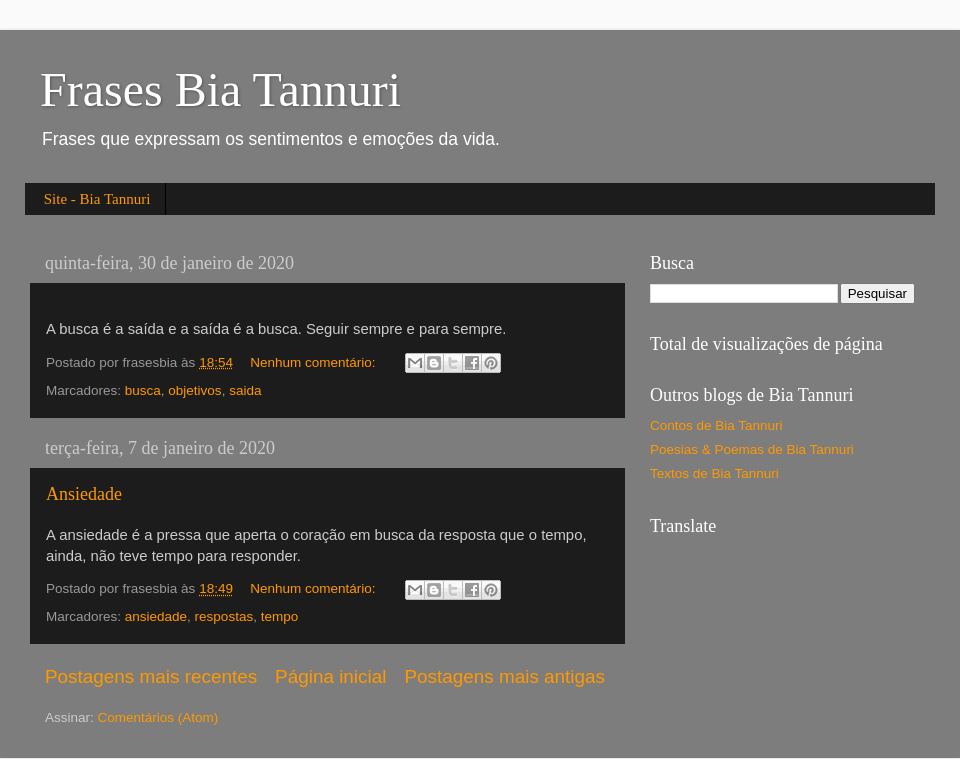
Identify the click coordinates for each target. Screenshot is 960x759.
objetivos (194, 390)
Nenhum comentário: (314, 362)
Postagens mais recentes (151, 676)
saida (245, 390)
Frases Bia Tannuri (220, 89)
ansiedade (156, 616)
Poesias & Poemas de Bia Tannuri (752, 449)
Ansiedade (84, 494)
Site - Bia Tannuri (97, 199)
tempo (280, 616)
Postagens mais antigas (504, 676)
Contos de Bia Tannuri (716, 425)
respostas (224, 616)
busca (143, 390)
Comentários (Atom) (158, 717)
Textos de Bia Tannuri (714, 473)
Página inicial (330, 676)
